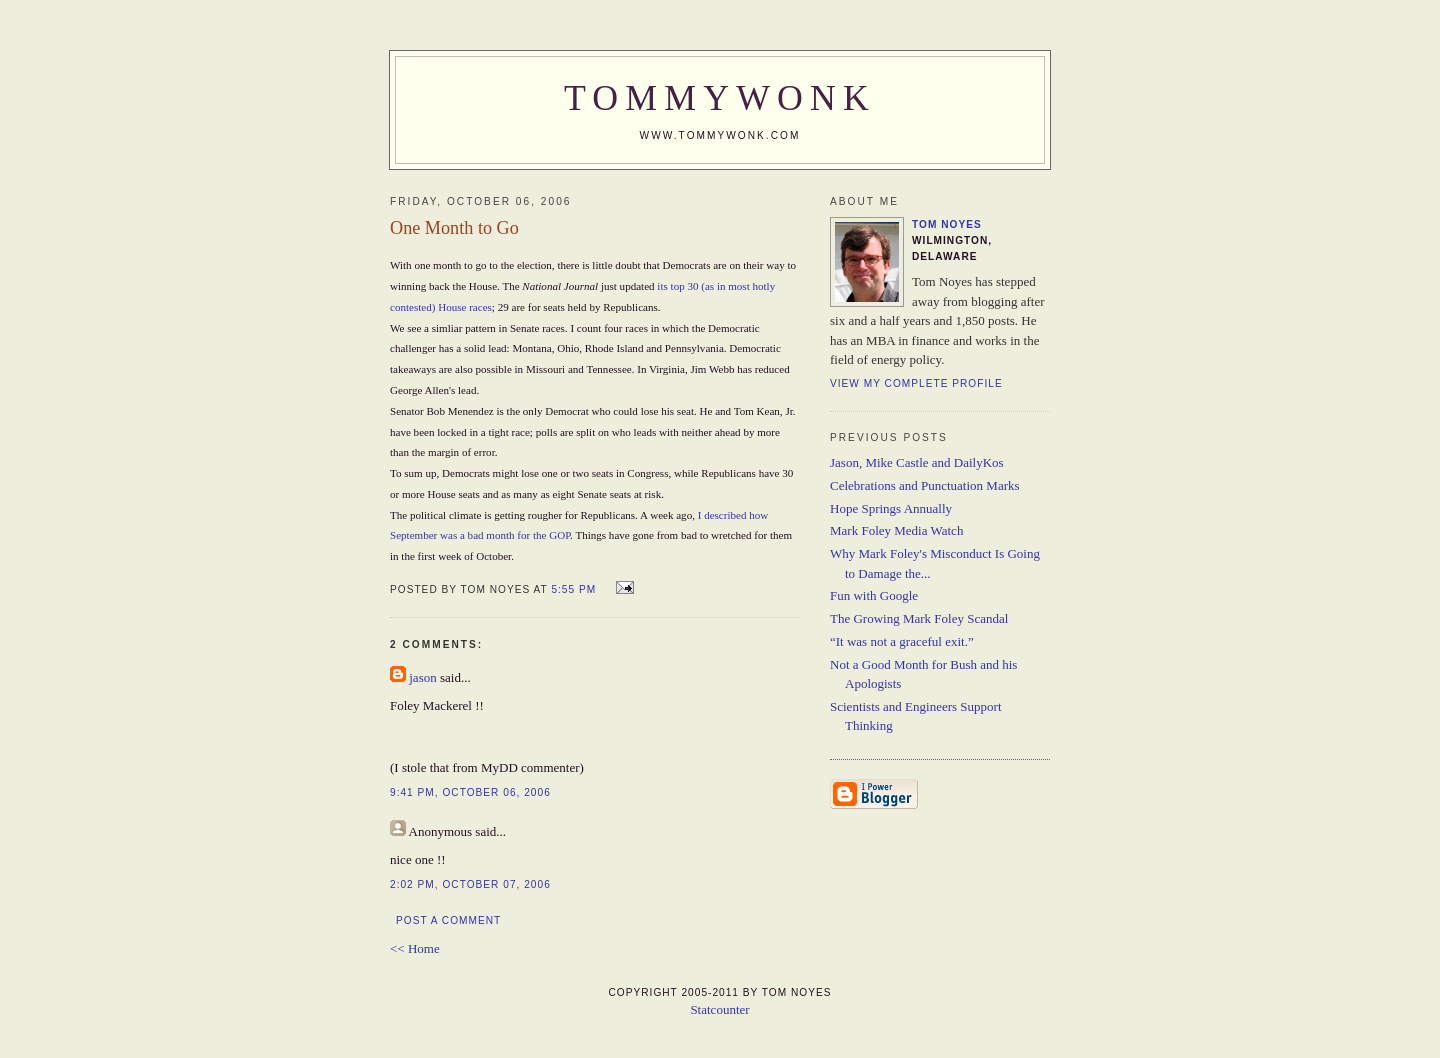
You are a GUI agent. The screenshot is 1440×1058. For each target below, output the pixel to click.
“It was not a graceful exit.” (902, 641)
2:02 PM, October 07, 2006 (470, 884)
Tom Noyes (947, 224)
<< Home (415, 948)
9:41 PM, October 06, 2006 (470, 792)
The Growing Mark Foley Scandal (919, 618)
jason (422, 677)
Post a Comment (448, 920)
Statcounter (719, 1009)
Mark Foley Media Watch (896, 530)
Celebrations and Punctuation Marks (925, 485)
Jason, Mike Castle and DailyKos (917, 462)
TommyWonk (720, 98)
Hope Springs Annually (891, 508)
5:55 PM (573, 589)
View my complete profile (916, 383)
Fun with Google (874, 595)
